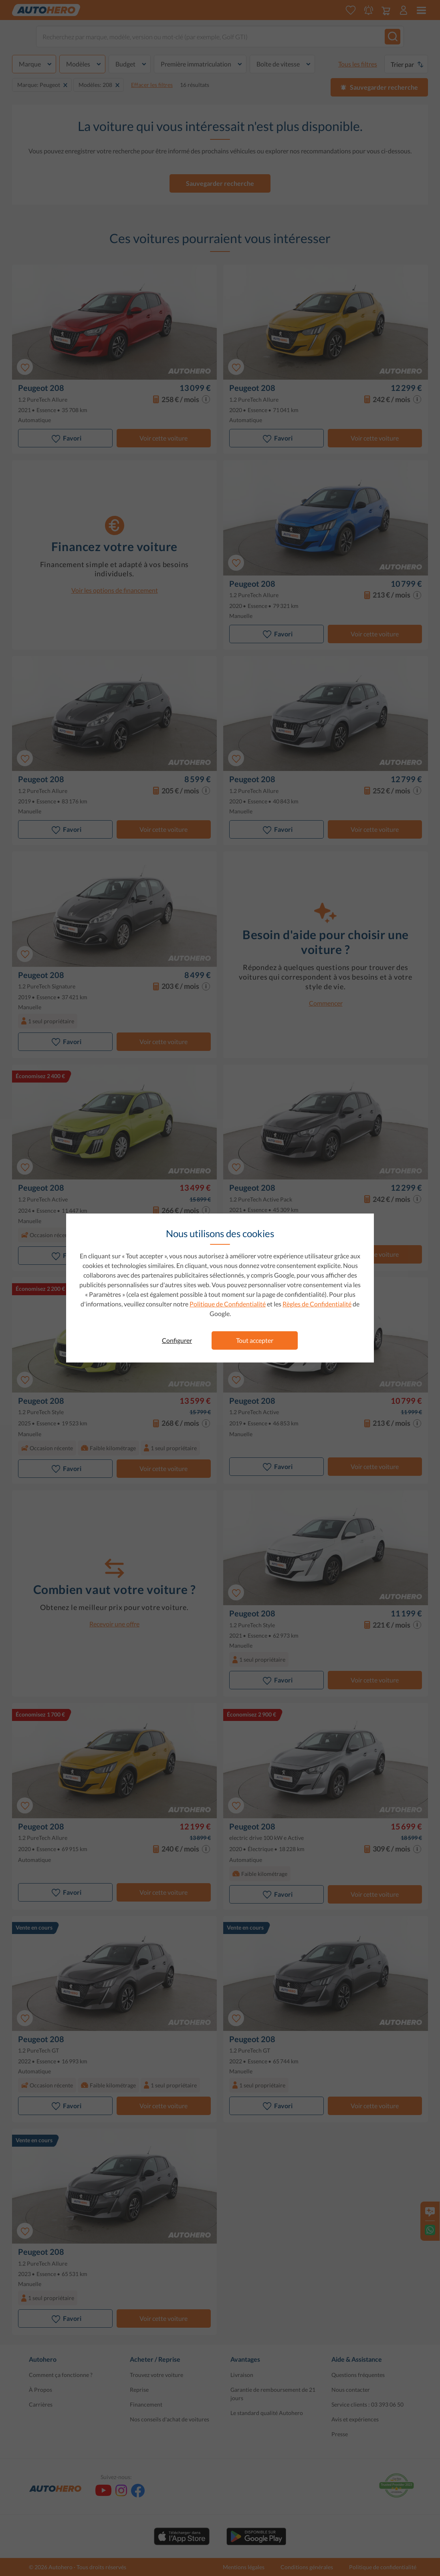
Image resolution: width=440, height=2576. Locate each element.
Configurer (177, 1340)
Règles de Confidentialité (317, 1304)
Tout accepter (254, 1340)
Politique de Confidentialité (228, 1304)
